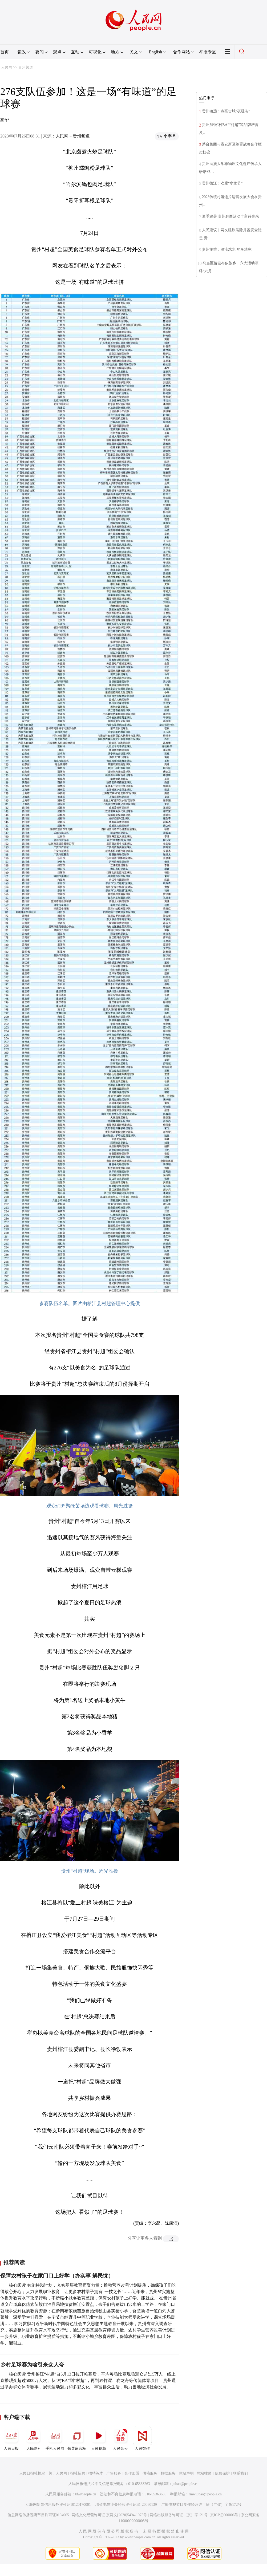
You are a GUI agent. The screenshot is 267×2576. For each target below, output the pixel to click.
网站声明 (186, 2473)
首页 (4, 52)
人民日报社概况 (32, 2473)
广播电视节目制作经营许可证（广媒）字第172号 (201, 2505)
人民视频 (98, 2439)
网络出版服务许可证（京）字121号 (179, 2515)
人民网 (6, 67)
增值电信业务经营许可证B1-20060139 (126, 2505)
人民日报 (11, 2439)
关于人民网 (57, 2473)
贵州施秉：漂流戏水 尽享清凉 (227, 249)
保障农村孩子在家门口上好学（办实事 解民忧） (57, 2276)
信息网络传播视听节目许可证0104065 (38, 2515)
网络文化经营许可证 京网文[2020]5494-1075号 (109, 2515)
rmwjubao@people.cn (205, 2494)
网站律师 (204, 2473)
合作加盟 (131, 2473)
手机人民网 (55, 2439)
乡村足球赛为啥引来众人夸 (32, 2365)
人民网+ (33, 2439)
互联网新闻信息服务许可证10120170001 (58, 2505)
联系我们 (240, 2473)
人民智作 (142, 2439)
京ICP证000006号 (224, 2515)
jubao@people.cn (185, 2484)
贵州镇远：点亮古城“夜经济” (226, 111)
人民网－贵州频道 (73, 136)
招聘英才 (95, 2473)
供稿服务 (150, 2473)
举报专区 (207, 52)
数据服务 (168, 2473)
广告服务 (113, 2473)
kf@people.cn (85, 2494)
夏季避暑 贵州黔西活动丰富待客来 (230, 216)
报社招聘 (77, 2473)
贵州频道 (25, 67)
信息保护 (222, 2473)
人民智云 (120, 2439)
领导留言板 (76, 2439)
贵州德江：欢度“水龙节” (222, 183)
